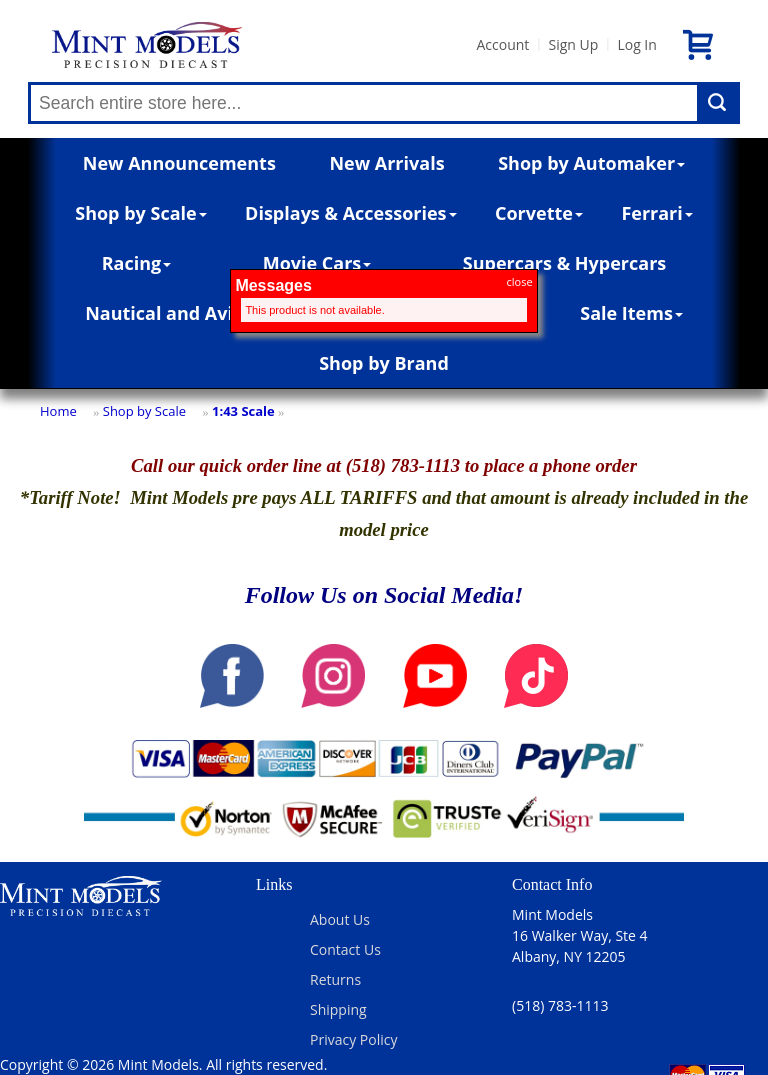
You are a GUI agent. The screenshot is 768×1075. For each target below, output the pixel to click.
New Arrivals (386, 163)
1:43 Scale (243, 411)
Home (58, 411)
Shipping (338, 1009)
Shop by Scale (140, 213)
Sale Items (631, 313)
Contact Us (345, 949)
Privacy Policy (353, 1039)
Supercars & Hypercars (565, 263)
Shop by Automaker (591, 163)
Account (502, 44)
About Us (340, 919)
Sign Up (573, 44)
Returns (335, 979)
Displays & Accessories (350, 213)
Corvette (539, 213)
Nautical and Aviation (187, 313)
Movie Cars (317, 263)
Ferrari (656, 213)
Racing (137, 263)
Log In (636, 44)
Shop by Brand (384, 363)
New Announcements (179, 163)
